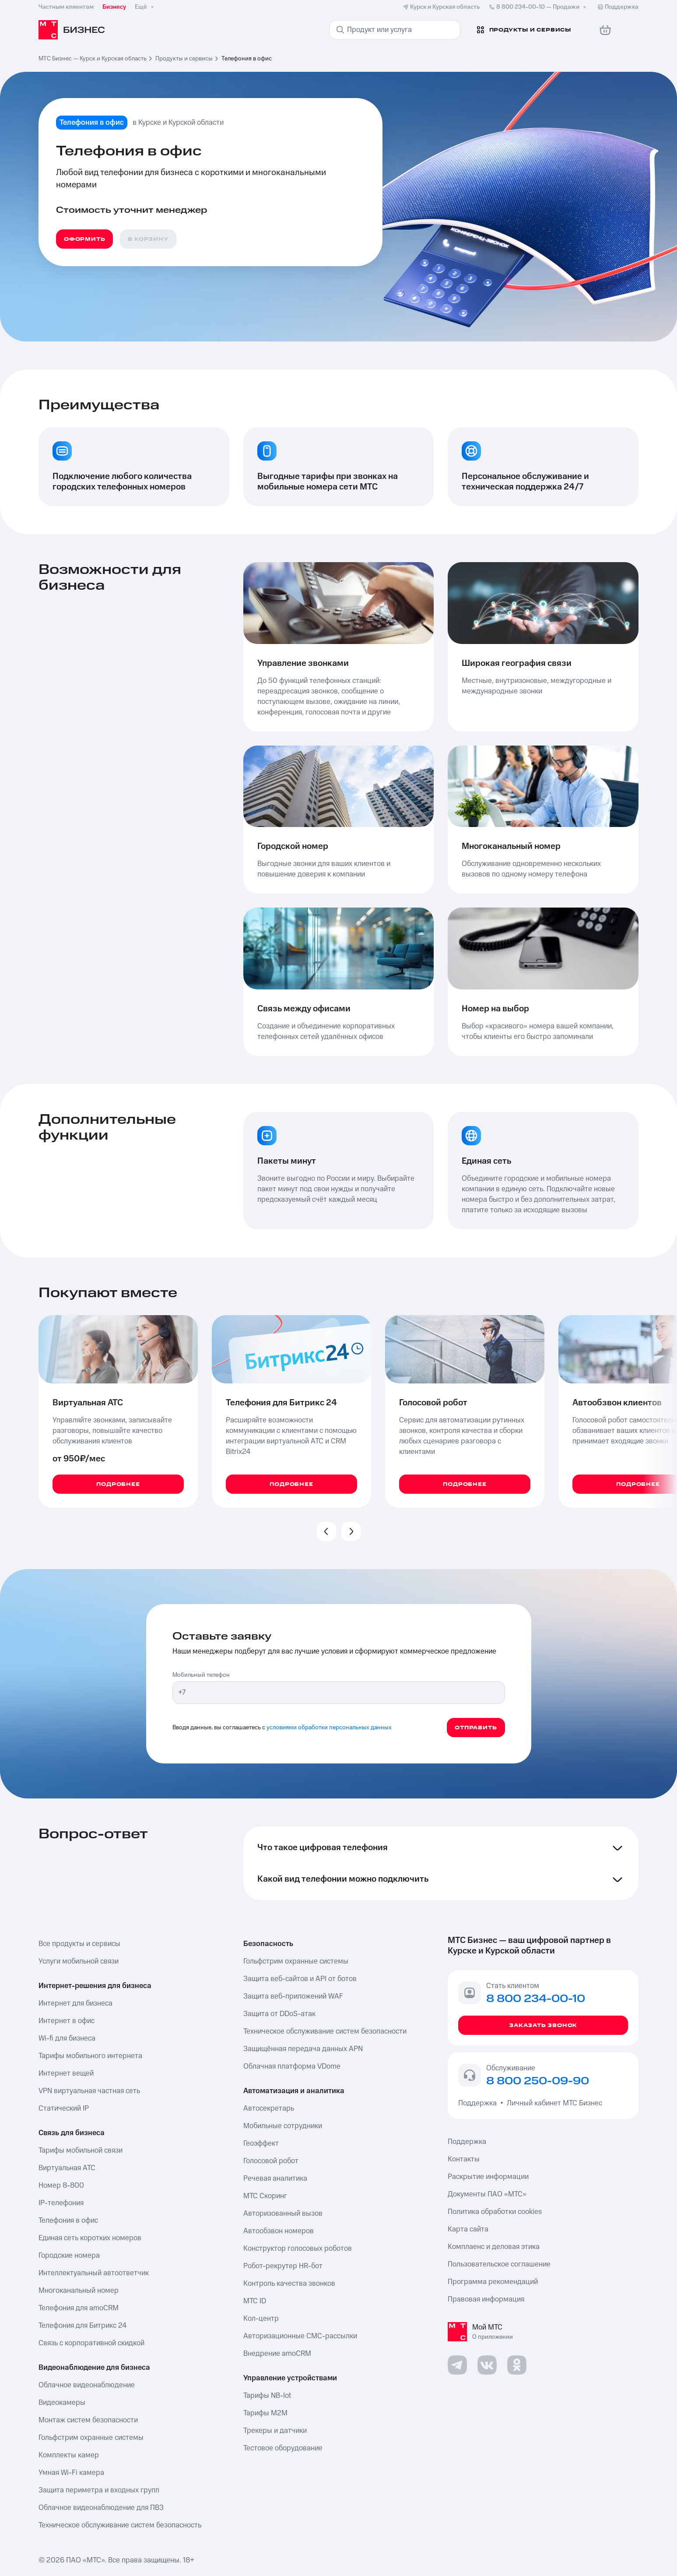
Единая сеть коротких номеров (90, 2238)
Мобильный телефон (201, 1675)
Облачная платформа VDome (291, 2066)
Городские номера (69, 2255)
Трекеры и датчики (275, 2430)
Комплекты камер (69, 2455)
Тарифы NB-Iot (267, 2395)
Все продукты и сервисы (79, 1944)
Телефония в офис (68, 2220)
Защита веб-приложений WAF (293, 1996)
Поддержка (479, 2103)
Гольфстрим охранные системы (91, 2437)
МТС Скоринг (265, 2196)
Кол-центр (261, 2318)
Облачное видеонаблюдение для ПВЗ (101, 2507)
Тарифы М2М (265, 2413)
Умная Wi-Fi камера (71, 2472)
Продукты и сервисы (184, 58)
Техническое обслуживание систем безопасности (325, 2031)
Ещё (145, 7)
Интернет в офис (67, 2021)
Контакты (464, 2159)
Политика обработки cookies (495, 2211)
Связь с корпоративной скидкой (91, 2343)
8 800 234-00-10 (538, 7)
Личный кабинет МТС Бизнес (554, 2103)
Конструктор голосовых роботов (297, 2248)
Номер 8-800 (61, 2185)
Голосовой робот (270, 2161)
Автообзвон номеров (278, 2231)
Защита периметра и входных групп (99, 2490)
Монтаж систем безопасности (88, 2420)
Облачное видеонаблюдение (87, 2385)
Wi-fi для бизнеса (67, 2038)
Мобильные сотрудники (282, 2126)
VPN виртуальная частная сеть (89, 2091)
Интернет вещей (66, 2073)
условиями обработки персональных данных (329, 1727)
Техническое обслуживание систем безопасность (120, 2525)
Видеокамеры (62, 2402)
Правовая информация (486, 2299)
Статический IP (64, 2108)
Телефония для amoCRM (79, 2308)
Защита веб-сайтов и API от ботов (300, 1979)
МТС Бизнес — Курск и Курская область (93, 58)
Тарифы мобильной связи (81, 2150)
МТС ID (254, 2301)
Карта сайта (468, 2229)
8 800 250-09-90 (537, 2081)
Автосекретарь (268, 2108)
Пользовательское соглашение (499, 2264)
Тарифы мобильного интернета (90, 2056)
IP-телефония (61, 2203)
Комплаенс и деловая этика (494, 2247)
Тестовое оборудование (283, 2448)
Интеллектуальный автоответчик (94, 2273)
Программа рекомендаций (493, 2282)
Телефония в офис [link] (246, 58)
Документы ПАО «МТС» (487, 2194)
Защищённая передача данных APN (303, 2049)
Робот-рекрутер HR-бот (283, 2266)
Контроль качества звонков (289, 2283)
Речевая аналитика (275, 2178)
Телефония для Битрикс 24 (82, 2325)
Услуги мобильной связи (79, 1961)
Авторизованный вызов (283, 2213)
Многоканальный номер (79, 2290)
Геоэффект (261, 2143)
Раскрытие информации (488, 2176)
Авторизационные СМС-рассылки (300, 2336)
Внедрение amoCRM (277, 2353)
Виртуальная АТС (67, 2168)
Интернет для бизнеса (75, 2003)
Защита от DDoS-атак (279, 2014)
